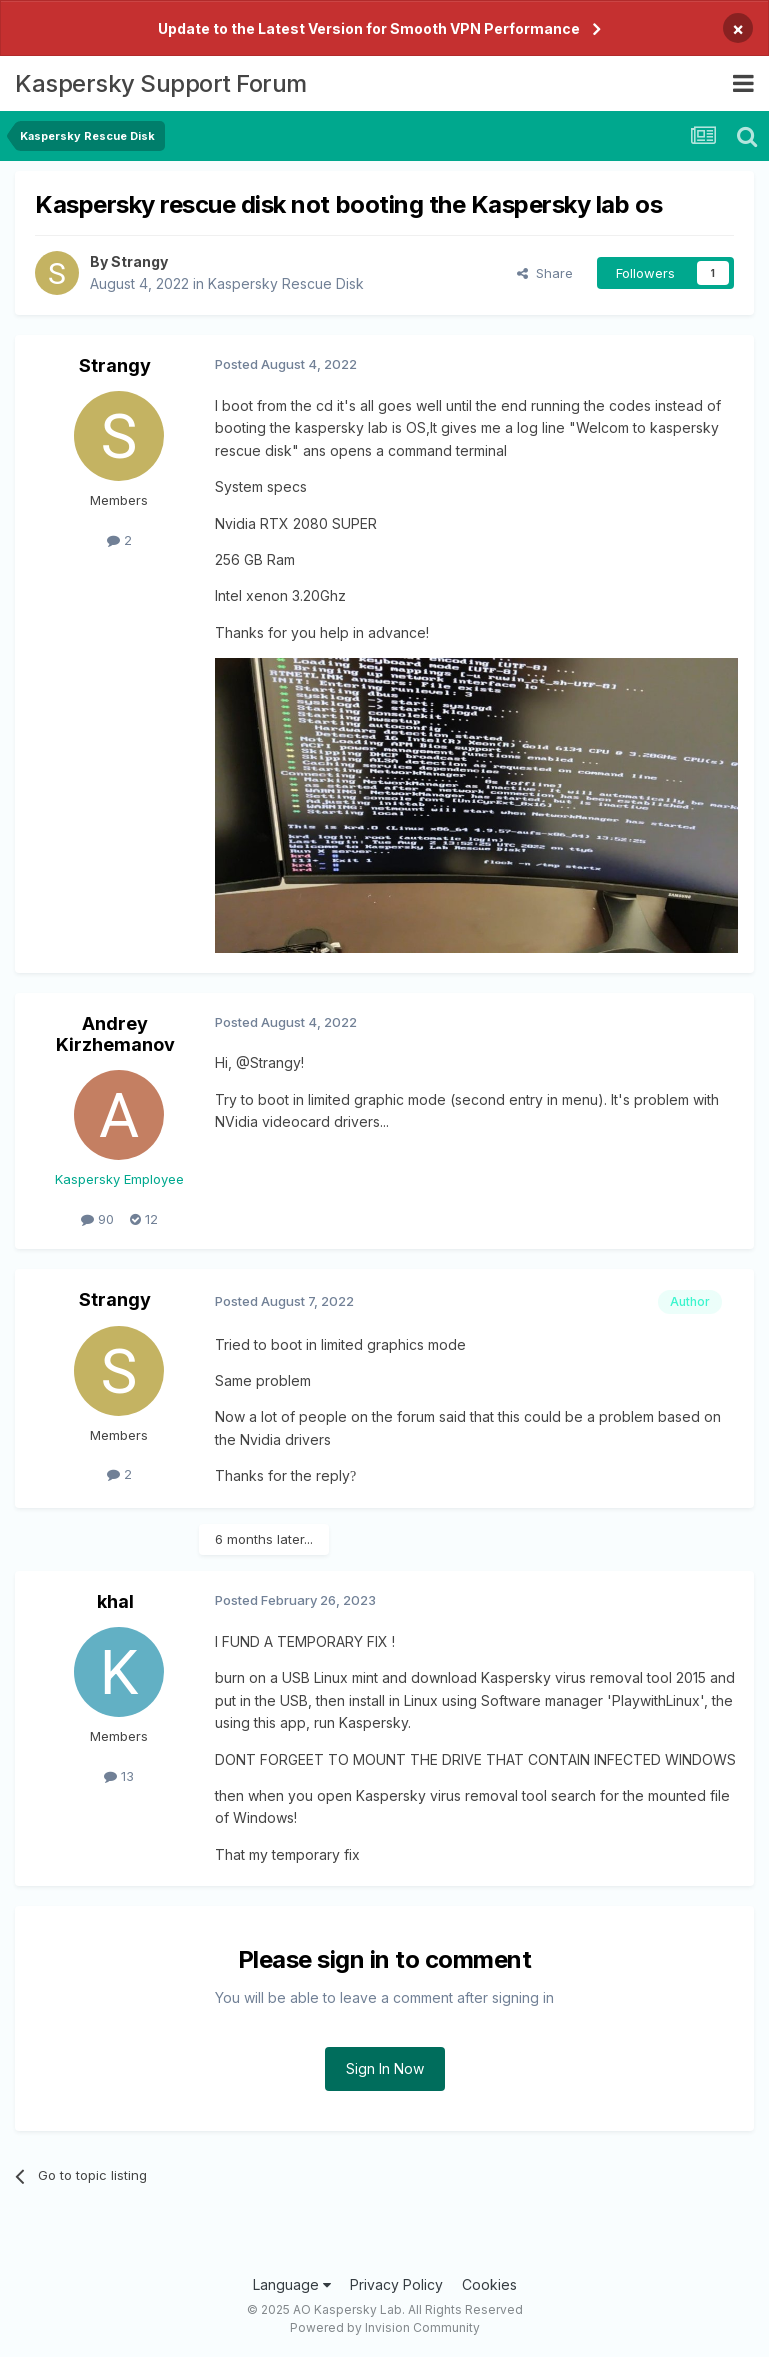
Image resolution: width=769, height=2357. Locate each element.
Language (292, 2284)
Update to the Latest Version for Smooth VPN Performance (369, 28)
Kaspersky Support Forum (161, 83)
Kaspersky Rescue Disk (286, 283)
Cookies (489, 2284)
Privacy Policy (396, 2284)
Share (545, 273)
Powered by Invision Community (385, 2327)
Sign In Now (385, 2068)
